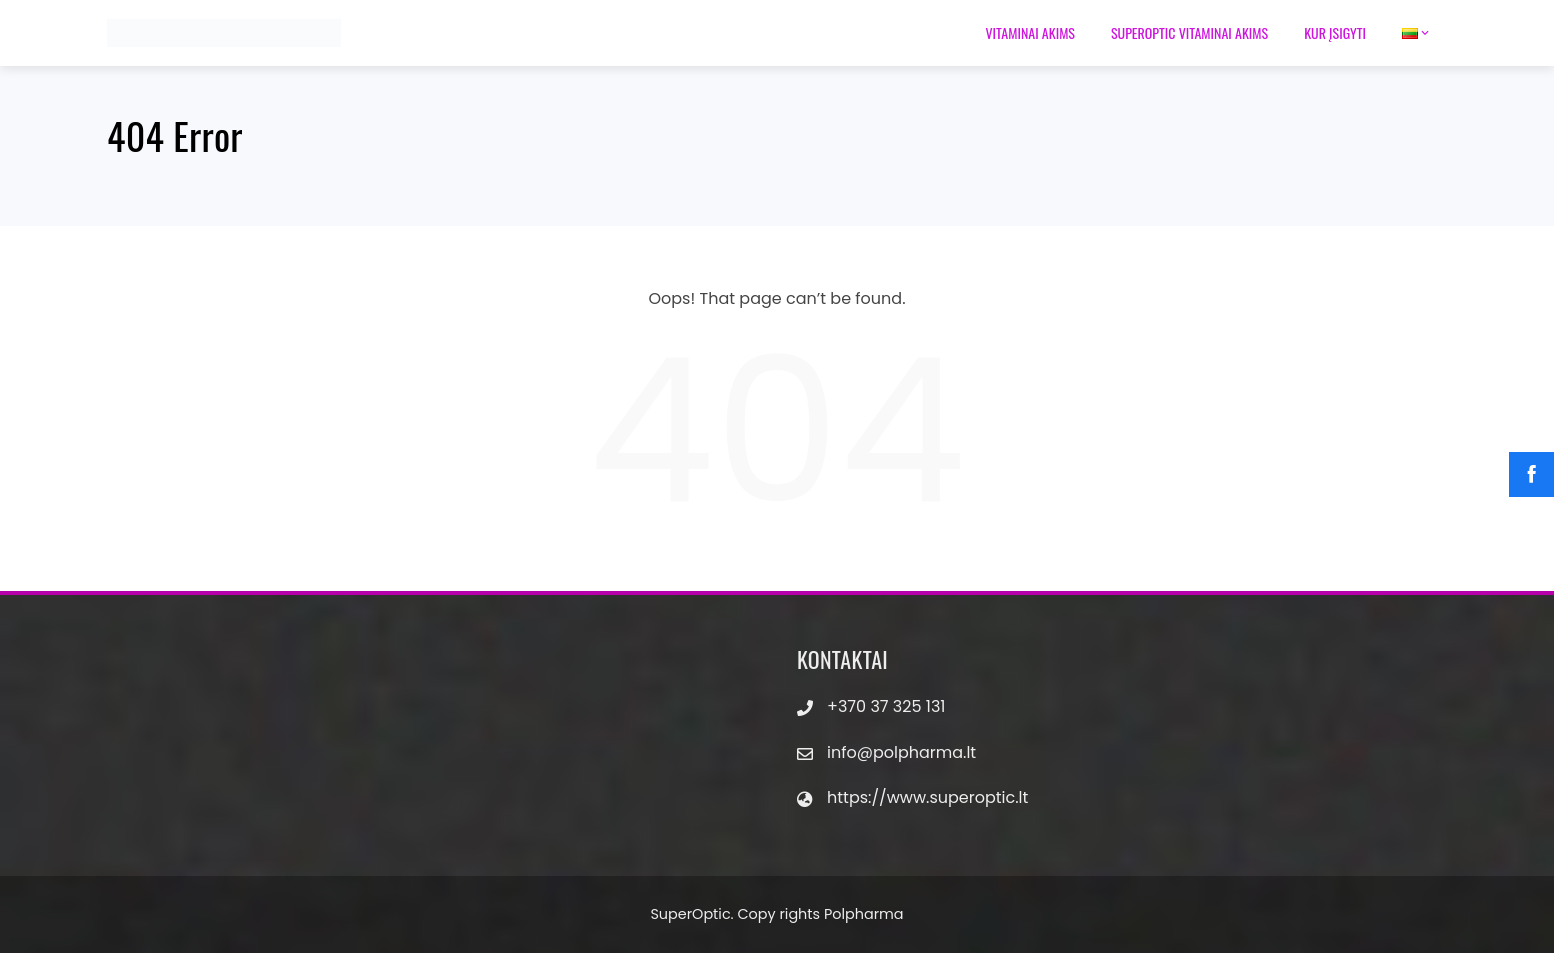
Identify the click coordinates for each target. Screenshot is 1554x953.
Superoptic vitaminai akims (1189, 32)
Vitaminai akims (1030, 32)
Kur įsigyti (1335, 32)
